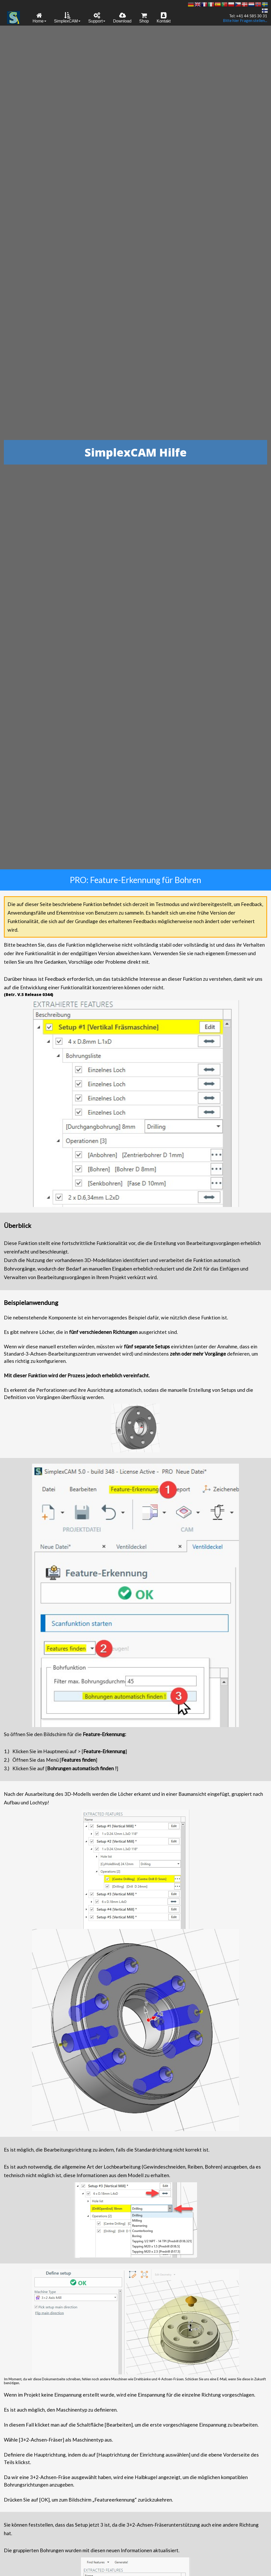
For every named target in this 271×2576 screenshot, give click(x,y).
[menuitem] (39, 17)
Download (122, 17)
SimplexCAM (67, 17)
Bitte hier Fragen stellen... (245, 20)
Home (39, 17)
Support (96, 17)
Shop (144, 17)
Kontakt (164, 17)
